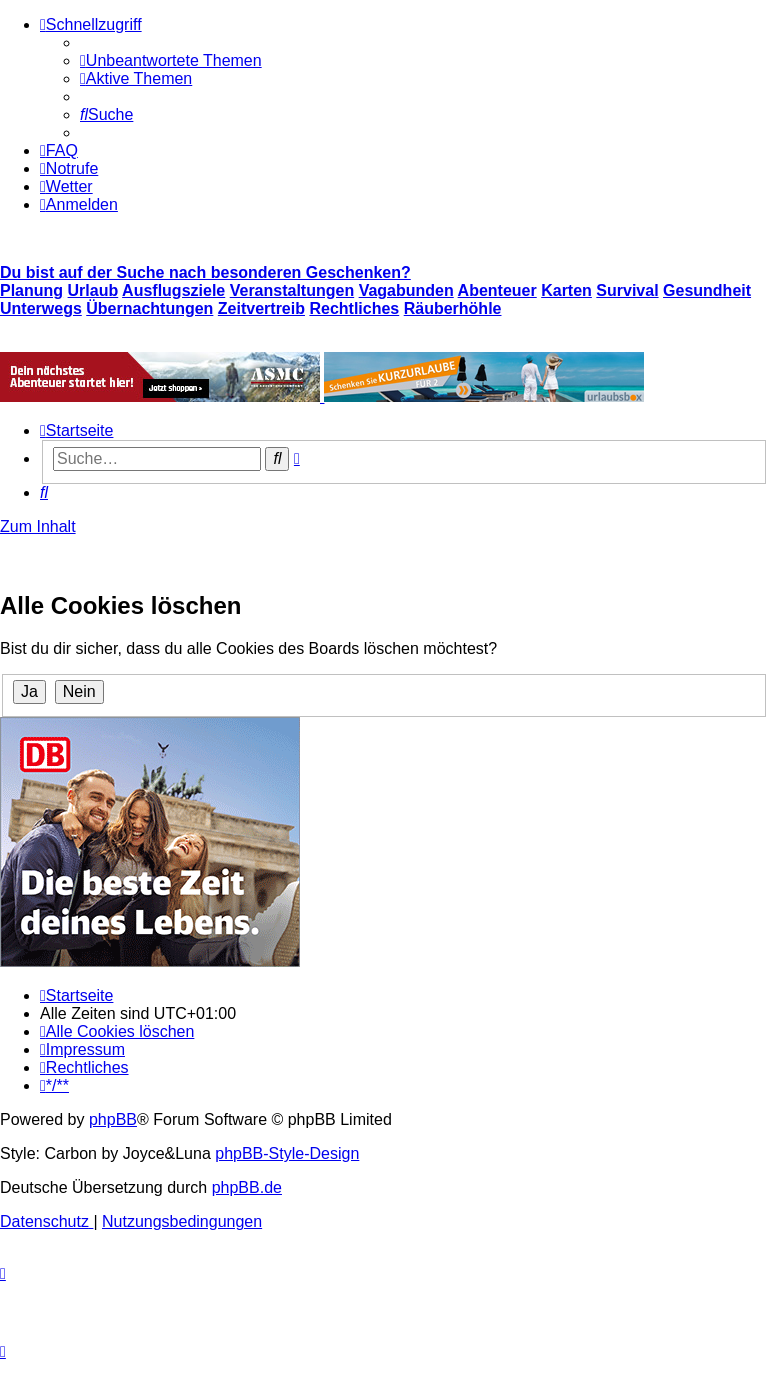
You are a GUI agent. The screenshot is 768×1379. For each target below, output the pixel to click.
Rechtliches (354, 308)
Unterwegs (41, 308)
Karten (566, 290)
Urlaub (93, 290)
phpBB (113, 1119)
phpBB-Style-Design (287, 1153)
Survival (627, 290)
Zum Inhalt (38, 526)
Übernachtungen (149, 308)
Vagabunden (406, 290)
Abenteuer (497, 290)
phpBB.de (247, 1187)
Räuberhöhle (453, 308)
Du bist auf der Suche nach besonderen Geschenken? (205, 272)
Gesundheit (707, 290)
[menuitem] (171, 60)
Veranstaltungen (292, 290)
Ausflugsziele (173, 290)
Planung (31, 290)
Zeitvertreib (261, 308)
